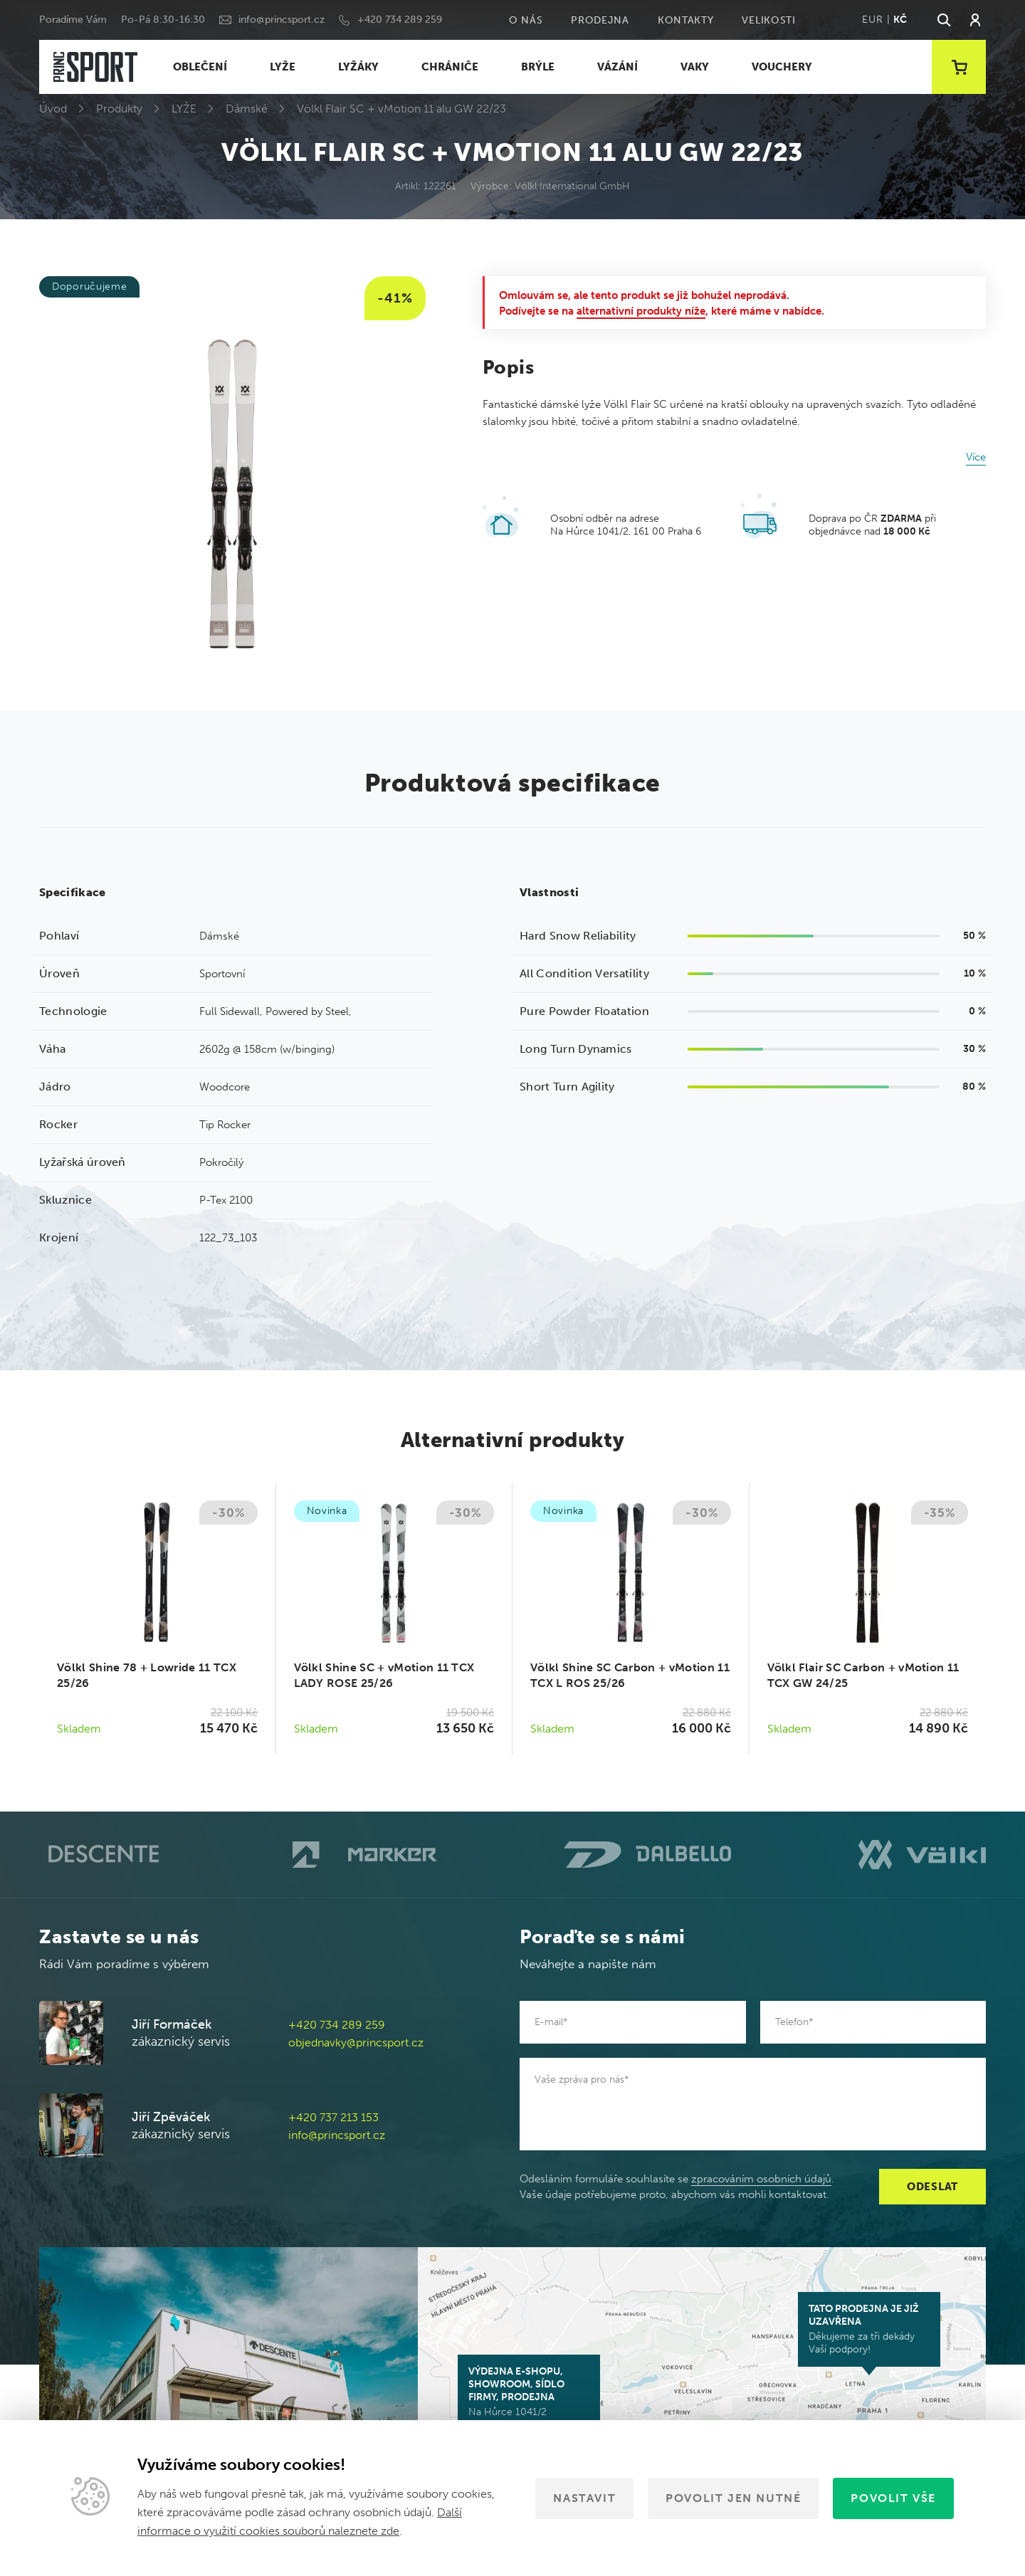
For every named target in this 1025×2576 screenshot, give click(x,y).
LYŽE (282, 67)
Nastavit (584, 2498)
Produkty (119, 108)
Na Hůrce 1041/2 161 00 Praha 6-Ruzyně (528, 2398)
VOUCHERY (782, 67)
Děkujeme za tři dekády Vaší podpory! (869, 2329)
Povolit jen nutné (733, 2498)
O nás (526, 20)
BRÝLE (537, 67)
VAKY (694, 67)
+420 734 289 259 (399, 20)
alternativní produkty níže (641, 311)
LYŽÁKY (358, 67)
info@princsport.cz (281, 20)
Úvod (53, 108)
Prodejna (600, 20)
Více (976, 457)
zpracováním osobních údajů (761, 2178)
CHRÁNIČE (449, 67)
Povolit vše (893, 2498)
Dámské (247, 108)
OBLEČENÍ (200, 67)
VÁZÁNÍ (617, 67)
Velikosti (768, 20)
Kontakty (686, 20)
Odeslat (932, 2186)
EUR (872, 20)
